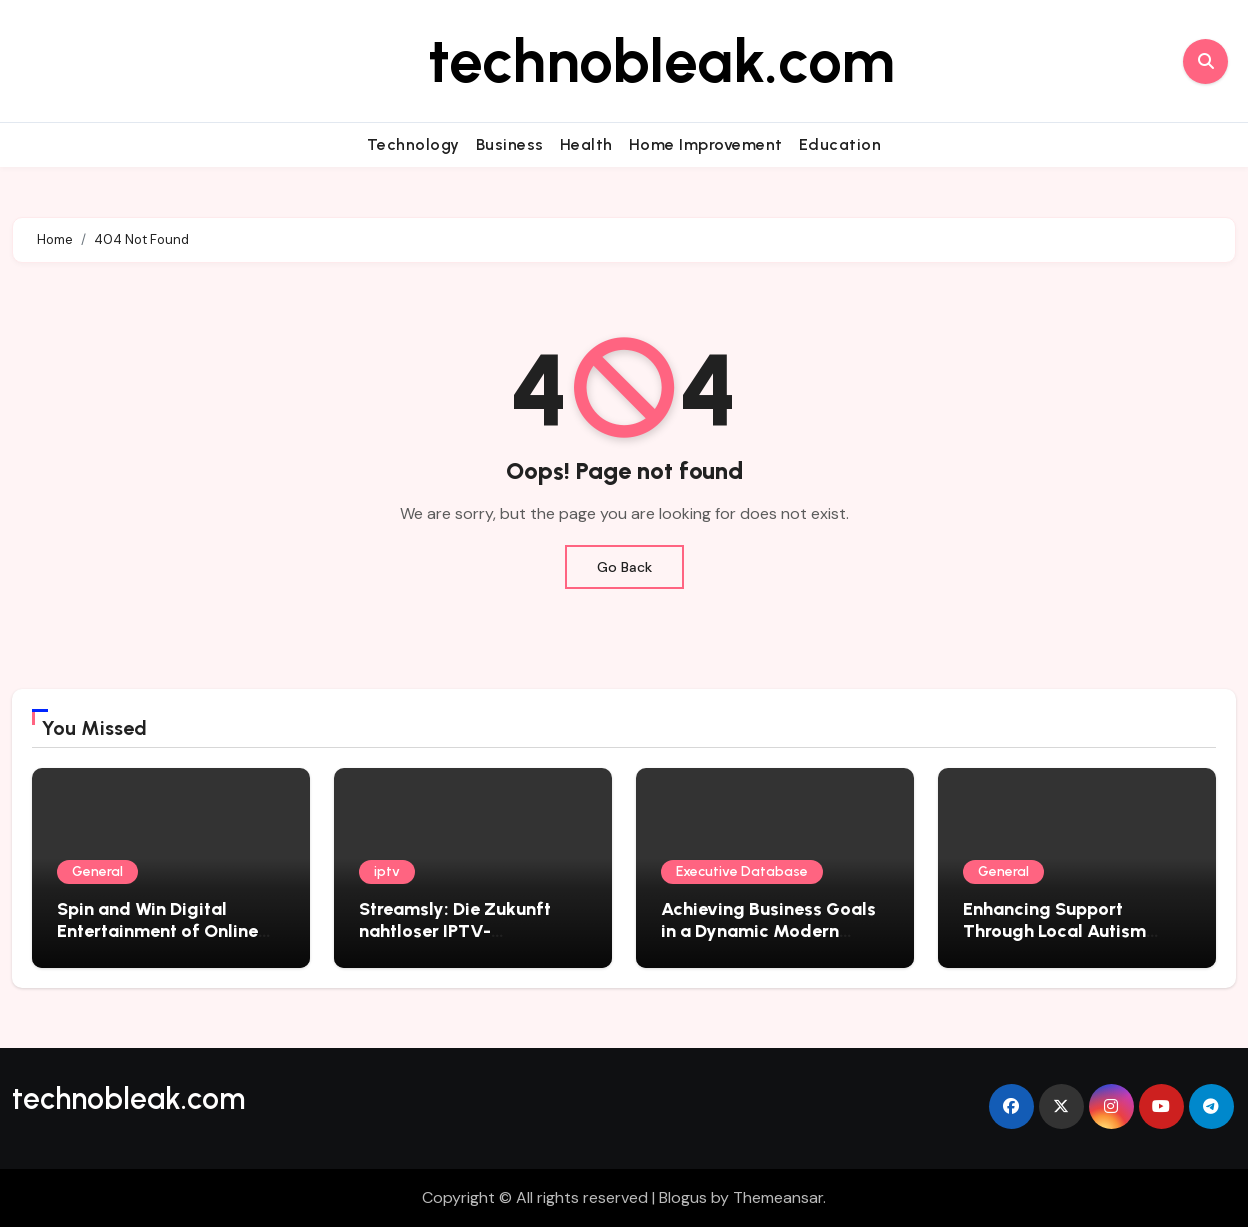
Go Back (624, 567)
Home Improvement (706, 144)
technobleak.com (661, 61)
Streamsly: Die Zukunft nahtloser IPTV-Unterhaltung (455, 930)
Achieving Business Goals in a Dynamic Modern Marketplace (768, 930)
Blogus (683, 1197)
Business (510, 144)
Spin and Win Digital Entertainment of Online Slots (157, 930)
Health (586, 144)
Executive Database (742, 871)
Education (840, 144)
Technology (413, 144)
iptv (387, 871)
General (97, 871)
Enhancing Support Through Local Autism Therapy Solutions (1054, 930)
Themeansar (778, 1197)
